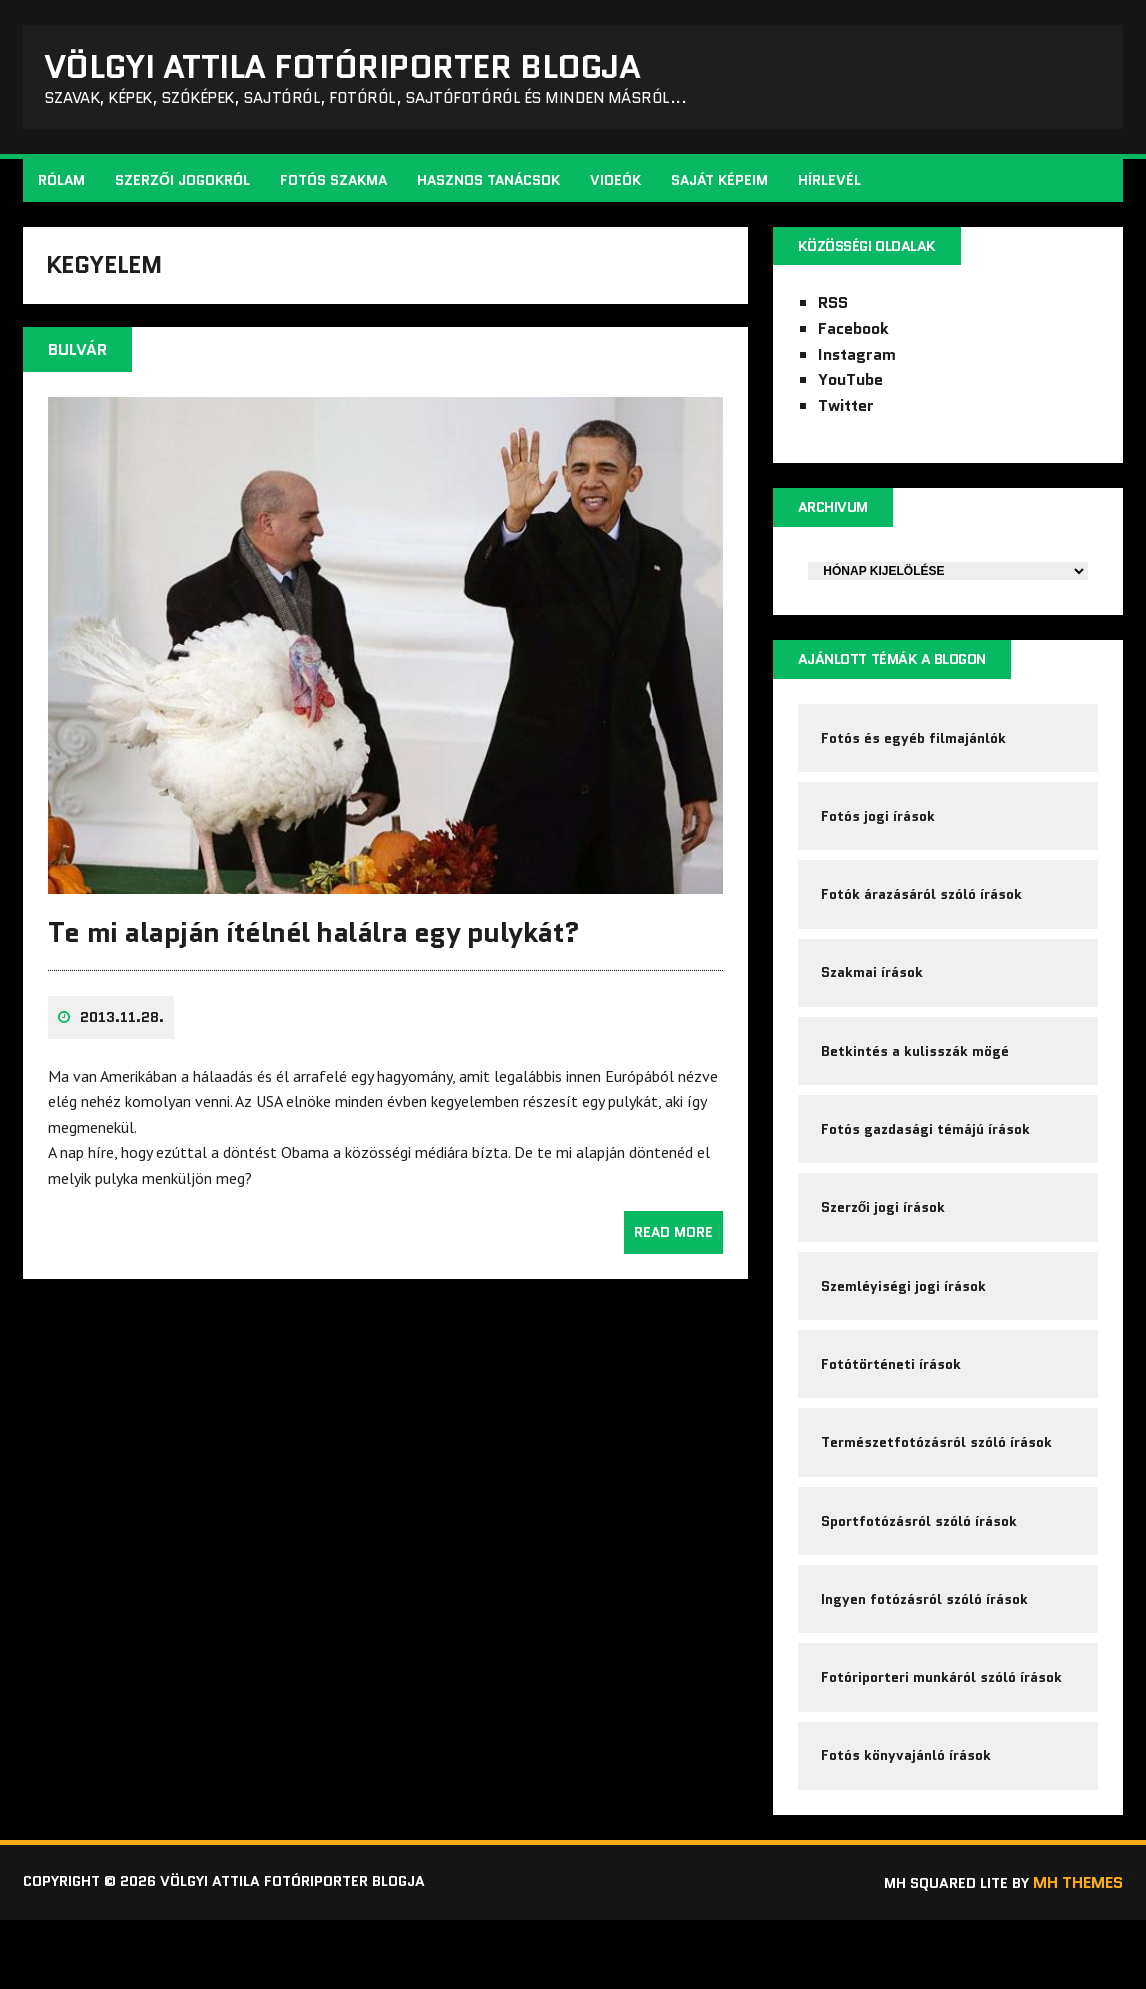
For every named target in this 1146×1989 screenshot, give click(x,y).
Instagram (856, 361)
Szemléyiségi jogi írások (904, 1328)
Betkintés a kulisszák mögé (916, 1081)
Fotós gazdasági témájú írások (926, 1163)
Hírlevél (831, 186)
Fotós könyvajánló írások (907, 1822)
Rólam (63, 186)
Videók (617, 186)
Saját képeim (721, 186)
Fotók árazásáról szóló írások (922, 916)
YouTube (849, 387)
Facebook (852, 335)
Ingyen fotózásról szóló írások (925, 1657)
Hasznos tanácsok (490, 186)
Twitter (845, 412)
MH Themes (1076, 1951)
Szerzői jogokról (184, 186)
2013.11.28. (124, 1032)
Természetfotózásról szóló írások (937, 1493)
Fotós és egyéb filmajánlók (914, 751)
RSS (832, 310)
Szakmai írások (873, 998)
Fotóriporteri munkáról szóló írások (942, 1740)
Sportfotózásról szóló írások (920, 1575)
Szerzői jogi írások (884, 1245)
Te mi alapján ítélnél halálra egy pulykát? (316, 946)
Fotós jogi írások (879, 833)
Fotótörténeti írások (892, 1410)
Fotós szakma (335, 186)
